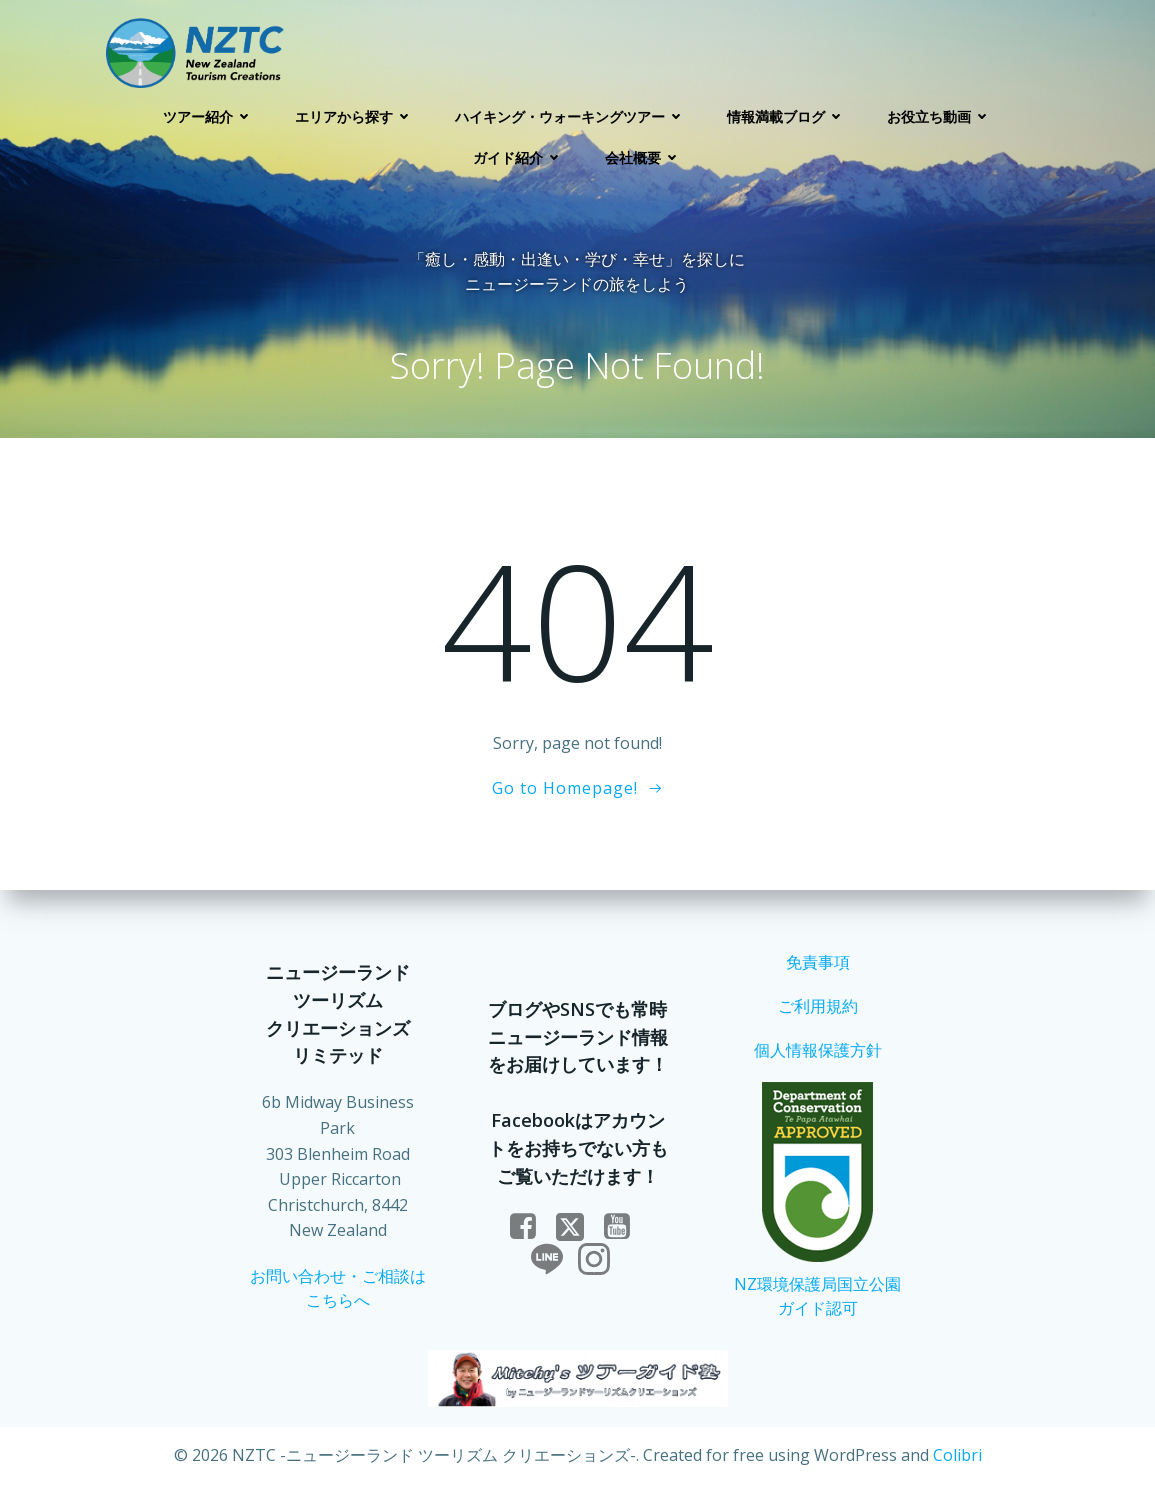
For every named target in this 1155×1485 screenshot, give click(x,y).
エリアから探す (355, 116)
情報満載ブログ (787, 116)
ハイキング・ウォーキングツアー (571, 116)
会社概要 (644, 157)
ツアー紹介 (209, 116)
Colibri (957, 1455)
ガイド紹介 (519, 157)
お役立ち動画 (940, 116)
